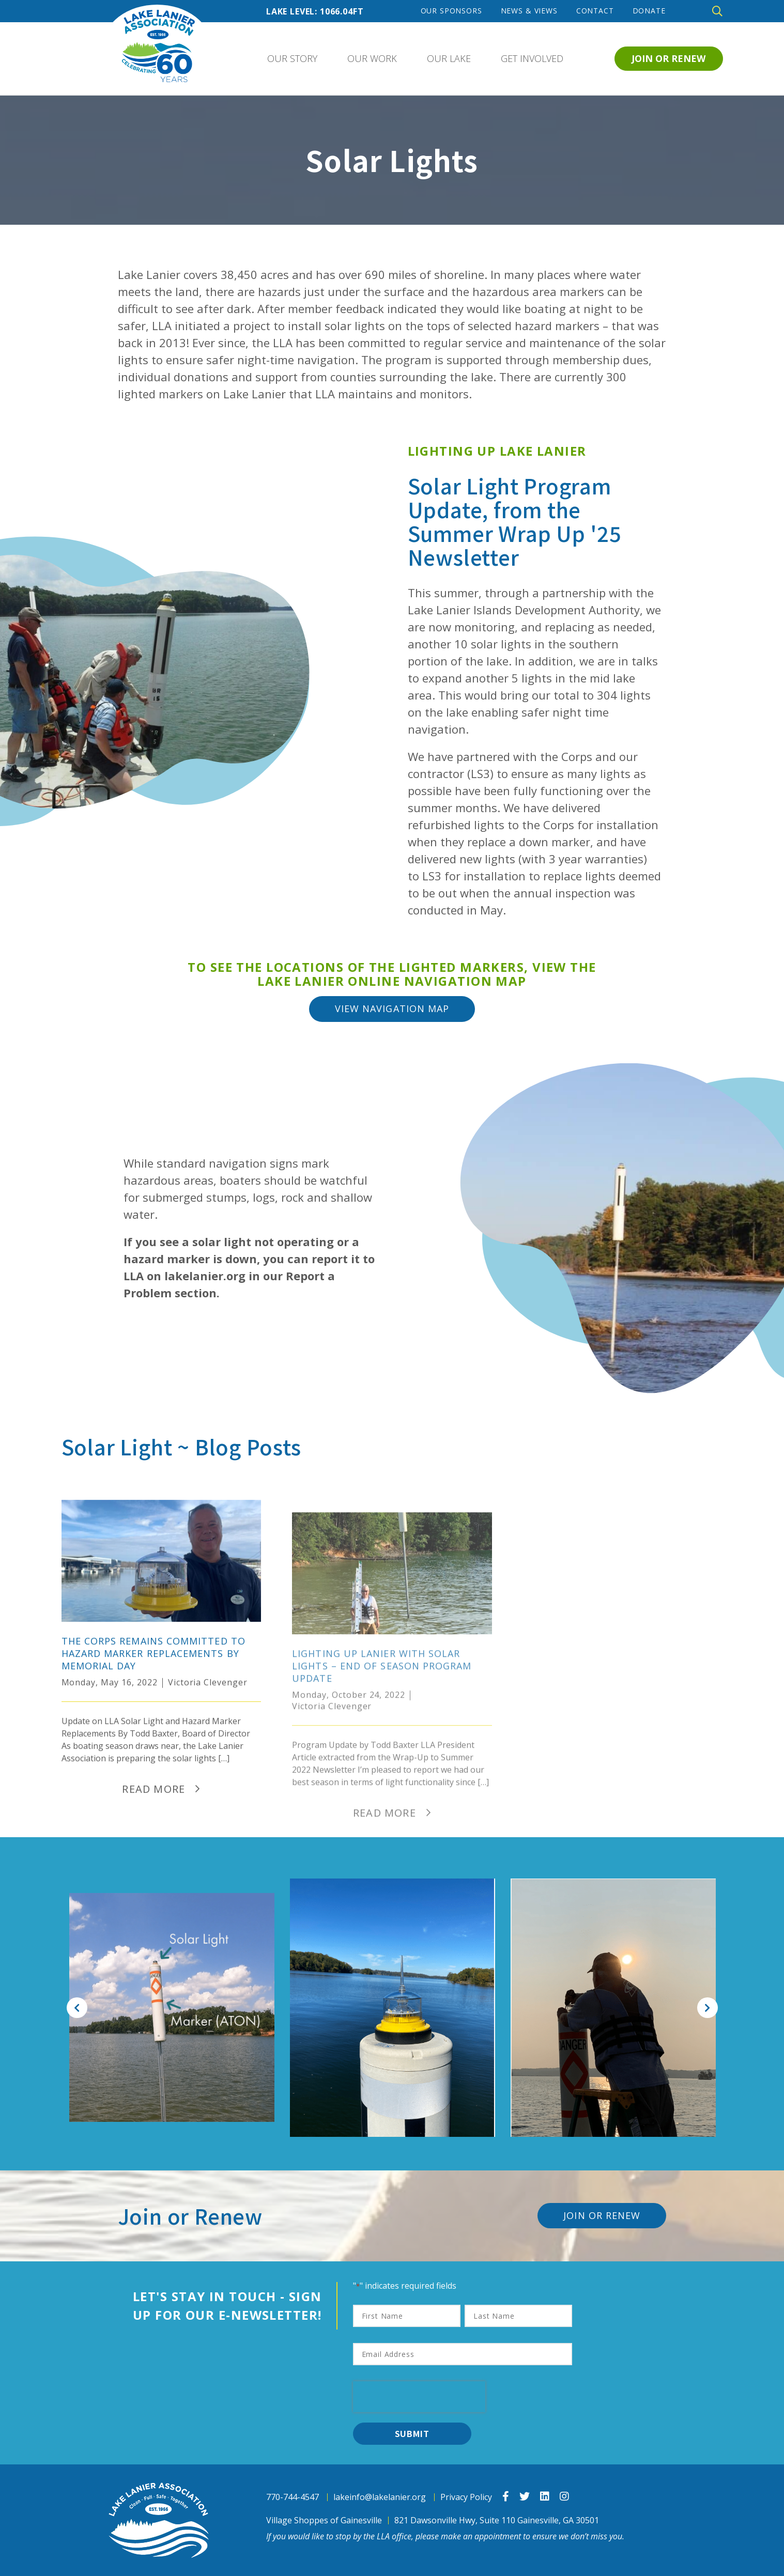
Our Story (292, 58)
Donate (649, 10)
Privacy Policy (466, 2497)
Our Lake (449, 58)
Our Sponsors (451, 10)
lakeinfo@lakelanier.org (379, 2497)
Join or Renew (668, 58)
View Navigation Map (392, 1008)
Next (707, 2007)
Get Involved (532, 58)
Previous (77, 2007)
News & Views (529, 10)
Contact (595, 10)
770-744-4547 (292, 2497)
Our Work (372, 58)
